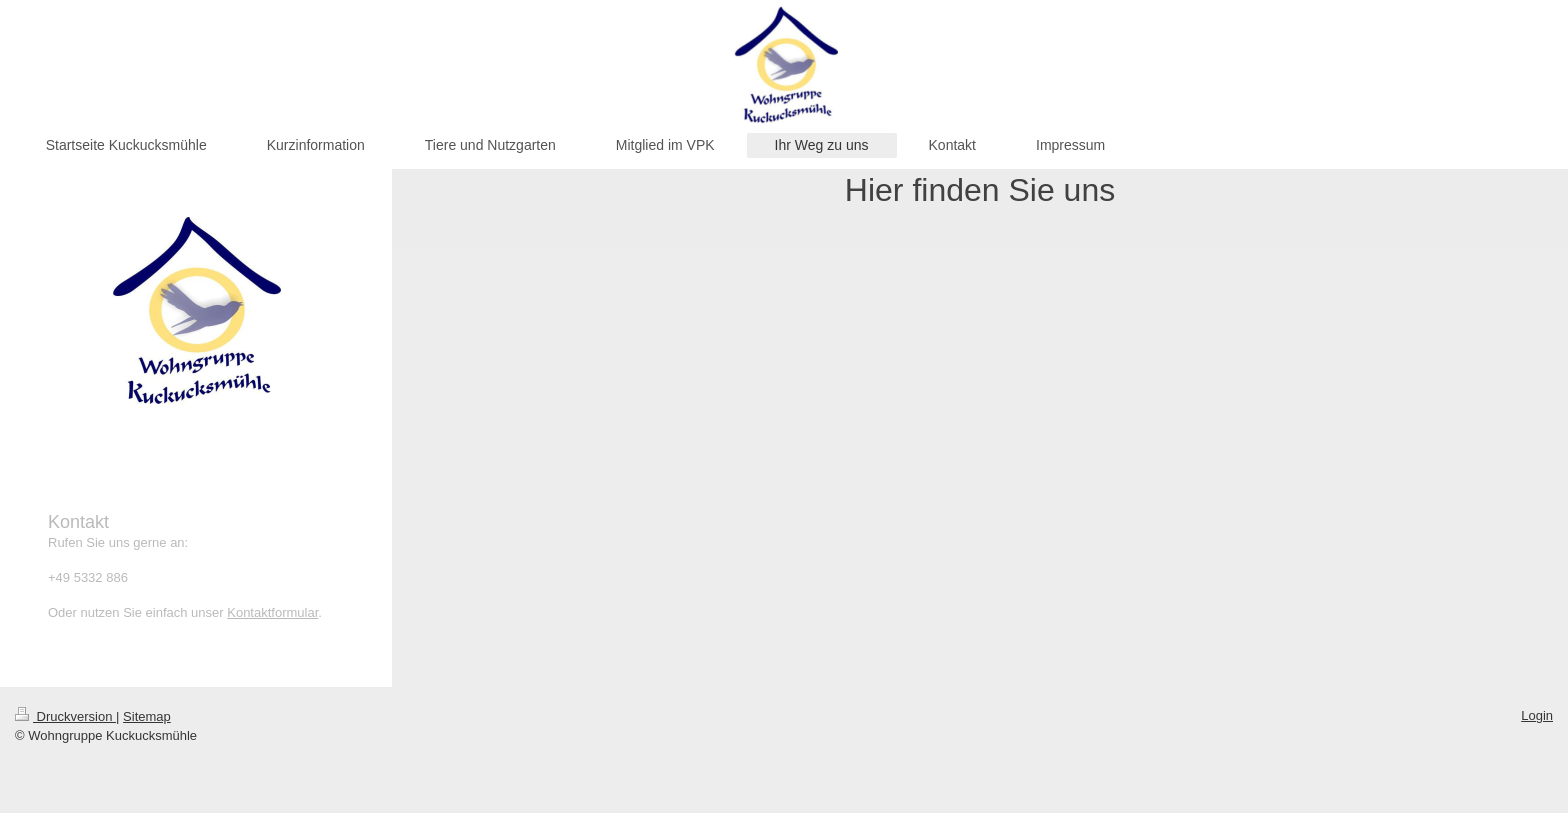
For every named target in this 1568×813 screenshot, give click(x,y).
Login (1537, 715)
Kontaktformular (272, 612)
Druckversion (65, 716)
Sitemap (147, 716)
